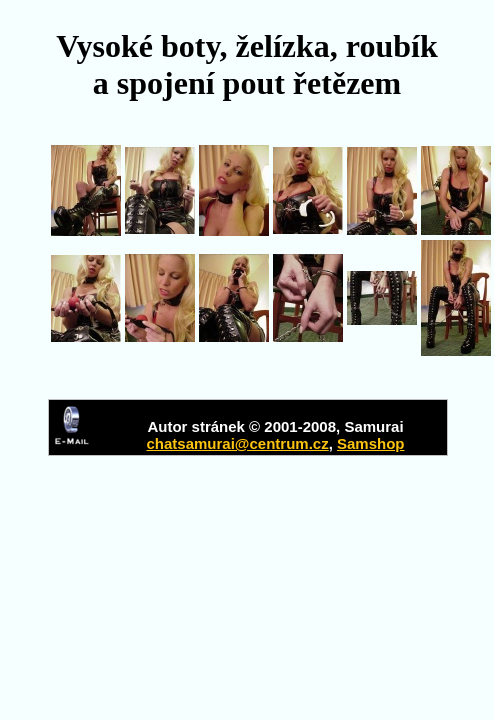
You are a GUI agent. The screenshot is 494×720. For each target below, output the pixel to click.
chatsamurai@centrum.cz (237, 443)
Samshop (371, 443)
